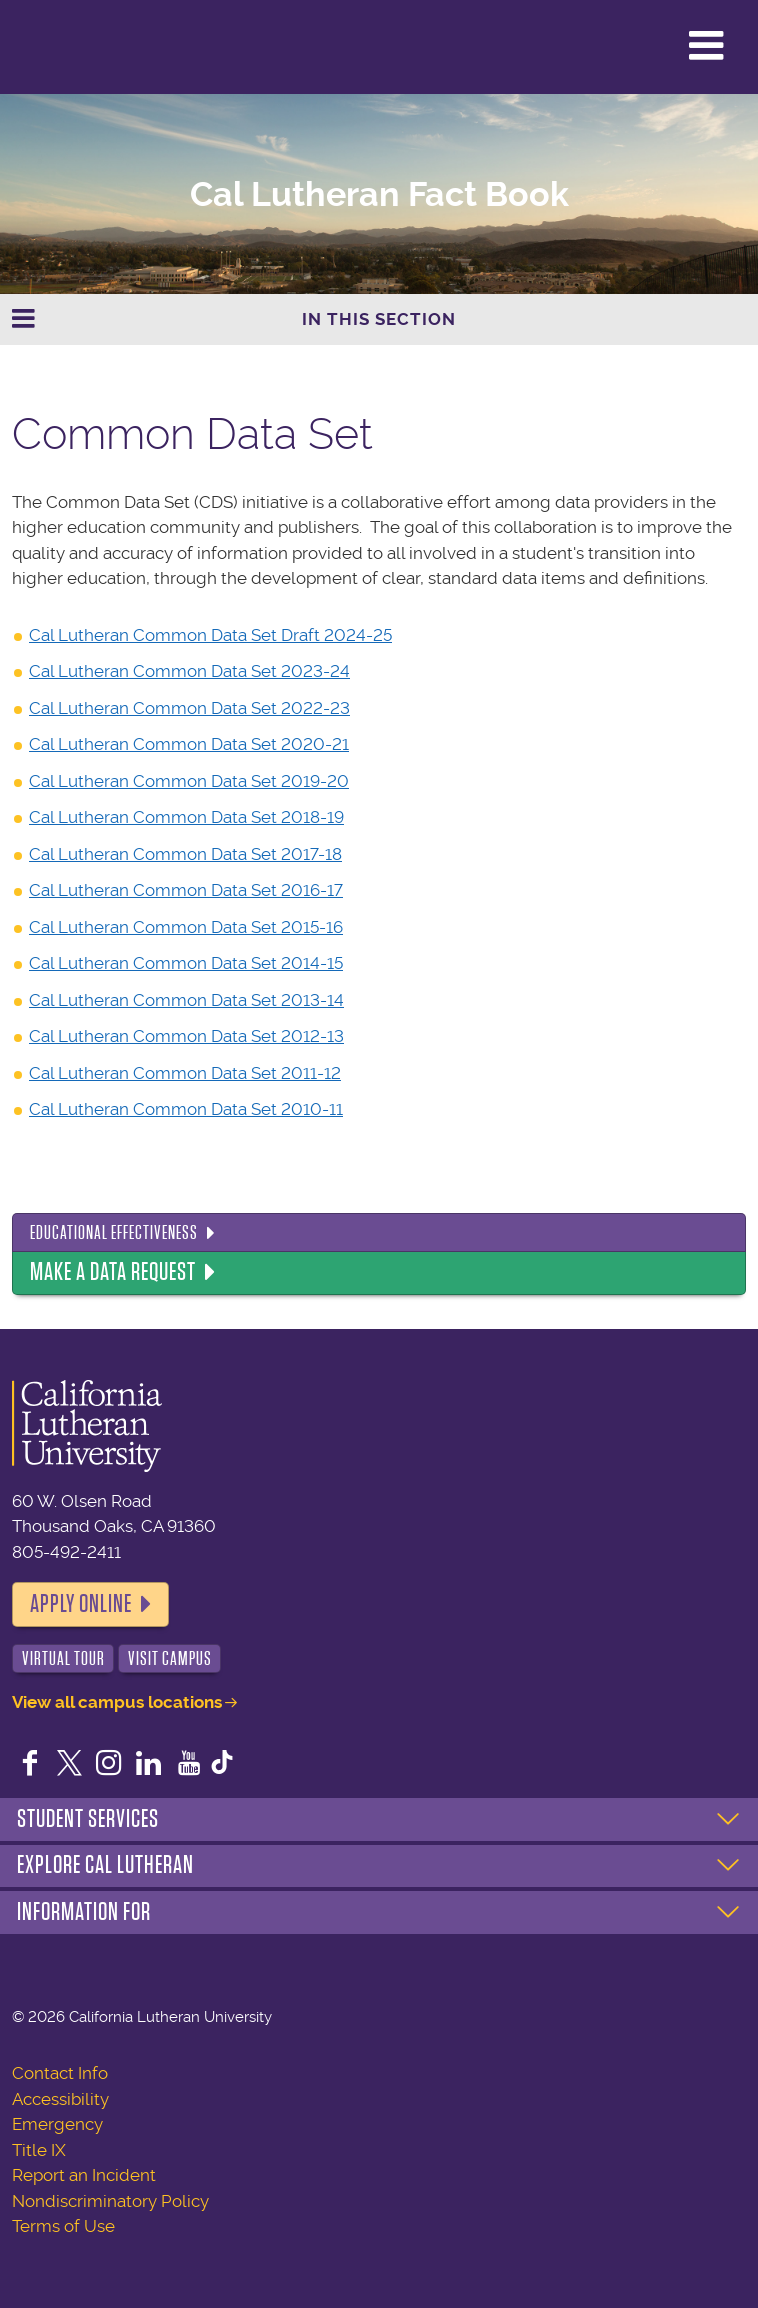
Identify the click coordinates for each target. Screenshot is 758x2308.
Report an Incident (84, 2175)
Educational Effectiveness (114, 1232)
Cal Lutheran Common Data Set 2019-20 (189, 781)
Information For (84, 1912)
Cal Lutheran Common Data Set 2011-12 (185, 1073)
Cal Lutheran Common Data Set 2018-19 (186, 817)
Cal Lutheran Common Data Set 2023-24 (189, 671)
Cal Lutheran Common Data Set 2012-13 (186, 1036)
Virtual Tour (63, 1658)
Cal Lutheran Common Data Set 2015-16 (186, 927)
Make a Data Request (113, 1272)
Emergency (57, 2124)
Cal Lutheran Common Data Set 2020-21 (189, 744)
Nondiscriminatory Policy (110, 2201)
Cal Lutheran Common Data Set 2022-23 (189, 708)
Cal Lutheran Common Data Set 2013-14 (186, 1000)
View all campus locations (117, 1702)
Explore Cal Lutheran (105, 1865)
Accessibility (60, 2099)
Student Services (88, 1819)
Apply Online (81, 1604)
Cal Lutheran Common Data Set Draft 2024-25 (210, 635)
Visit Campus (170, 1658)
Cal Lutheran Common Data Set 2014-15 (186, 963)
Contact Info (60, 2073)
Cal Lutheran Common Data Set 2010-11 (186, 1109)
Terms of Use (63, 2226)
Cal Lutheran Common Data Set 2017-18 (185, 854)
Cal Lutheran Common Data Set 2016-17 (186, 890)
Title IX (39, 2150)
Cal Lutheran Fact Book (379, 194)
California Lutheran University (64, 47)
